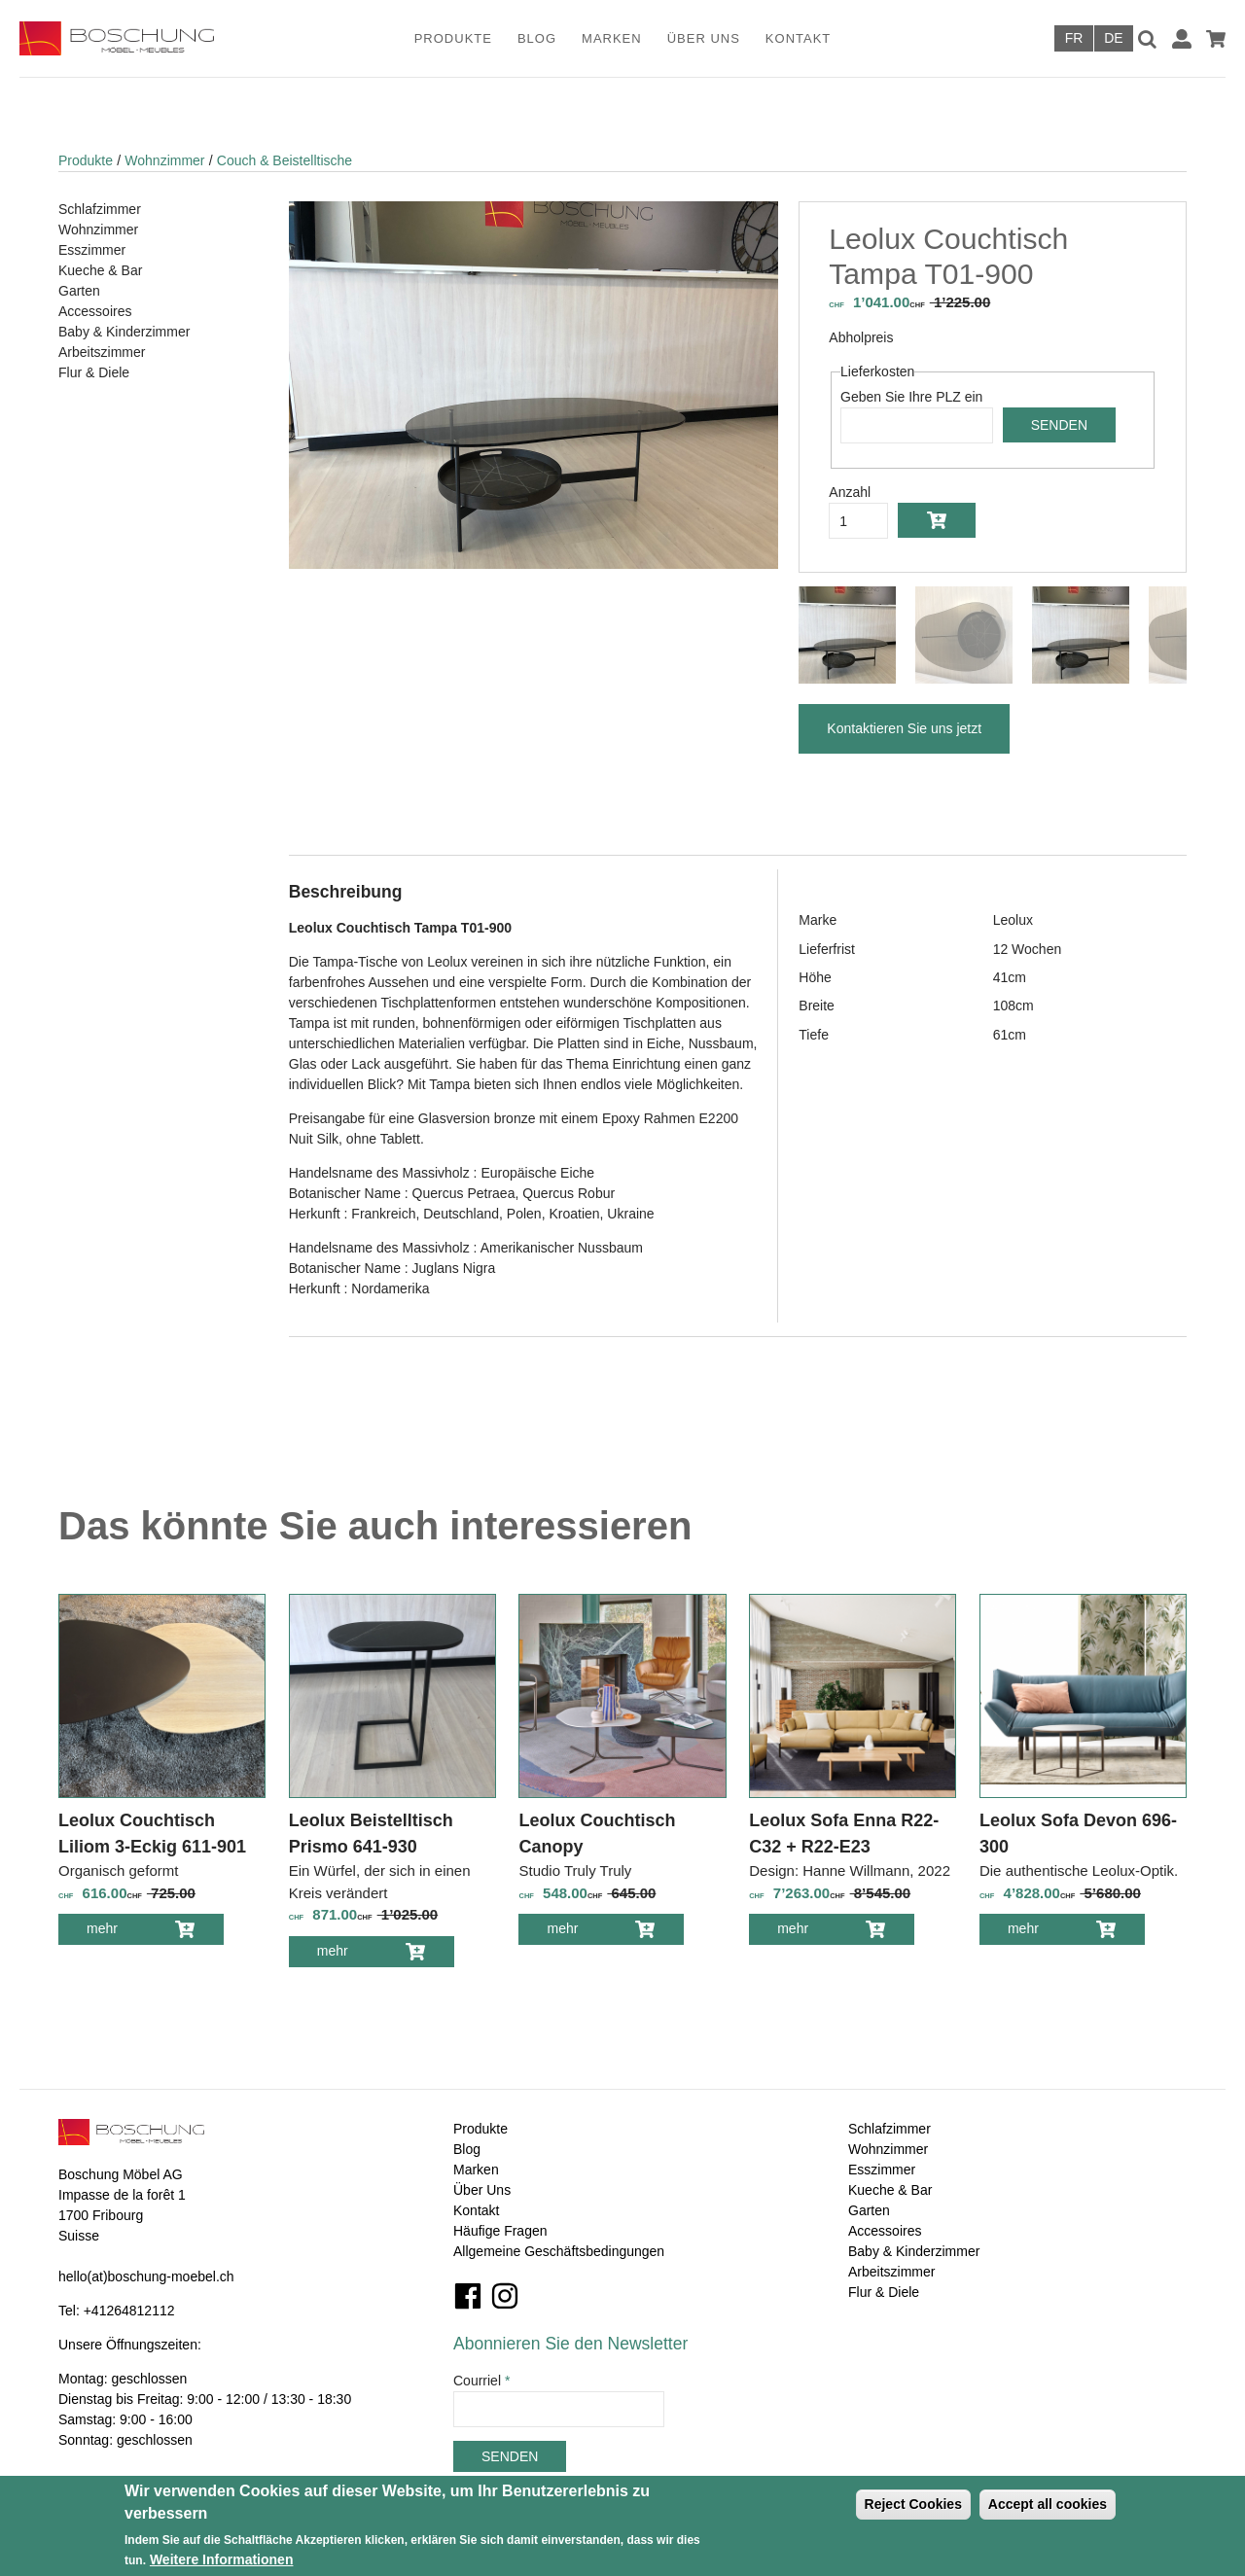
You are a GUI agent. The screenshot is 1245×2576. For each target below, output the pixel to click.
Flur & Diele (93, 372)
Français (1073, 38)
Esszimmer (91, 250)
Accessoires (94, 311)
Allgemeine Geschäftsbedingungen (558, 2251)
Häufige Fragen (500, 2231)
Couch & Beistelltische (284, 160)
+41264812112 (129, 2310)
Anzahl (850, 492)
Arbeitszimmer (101, 352)
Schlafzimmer (99, 209)
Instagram (504, 2296)
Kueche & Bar (100, 270)
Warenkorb (1216, 39)
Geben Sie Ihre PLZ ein (911, 397)
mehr (116, 1932)
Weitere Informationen (222, 2559)
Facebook (467, 2296)
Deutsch (1113, 38)
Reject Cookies (913, 2504)
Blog (536, 38)
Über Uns (703, 38)
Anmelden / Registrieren (1182, 39)
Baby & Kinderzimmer (124, 331)
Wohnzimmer (164, 160)
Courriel (481, 2380)
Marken (612, 38)
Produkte (453, 38)
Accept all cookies (1047, 2504)
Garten (79, 291)
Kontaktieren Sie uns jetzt (904, 728)
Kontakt (798, 38)
